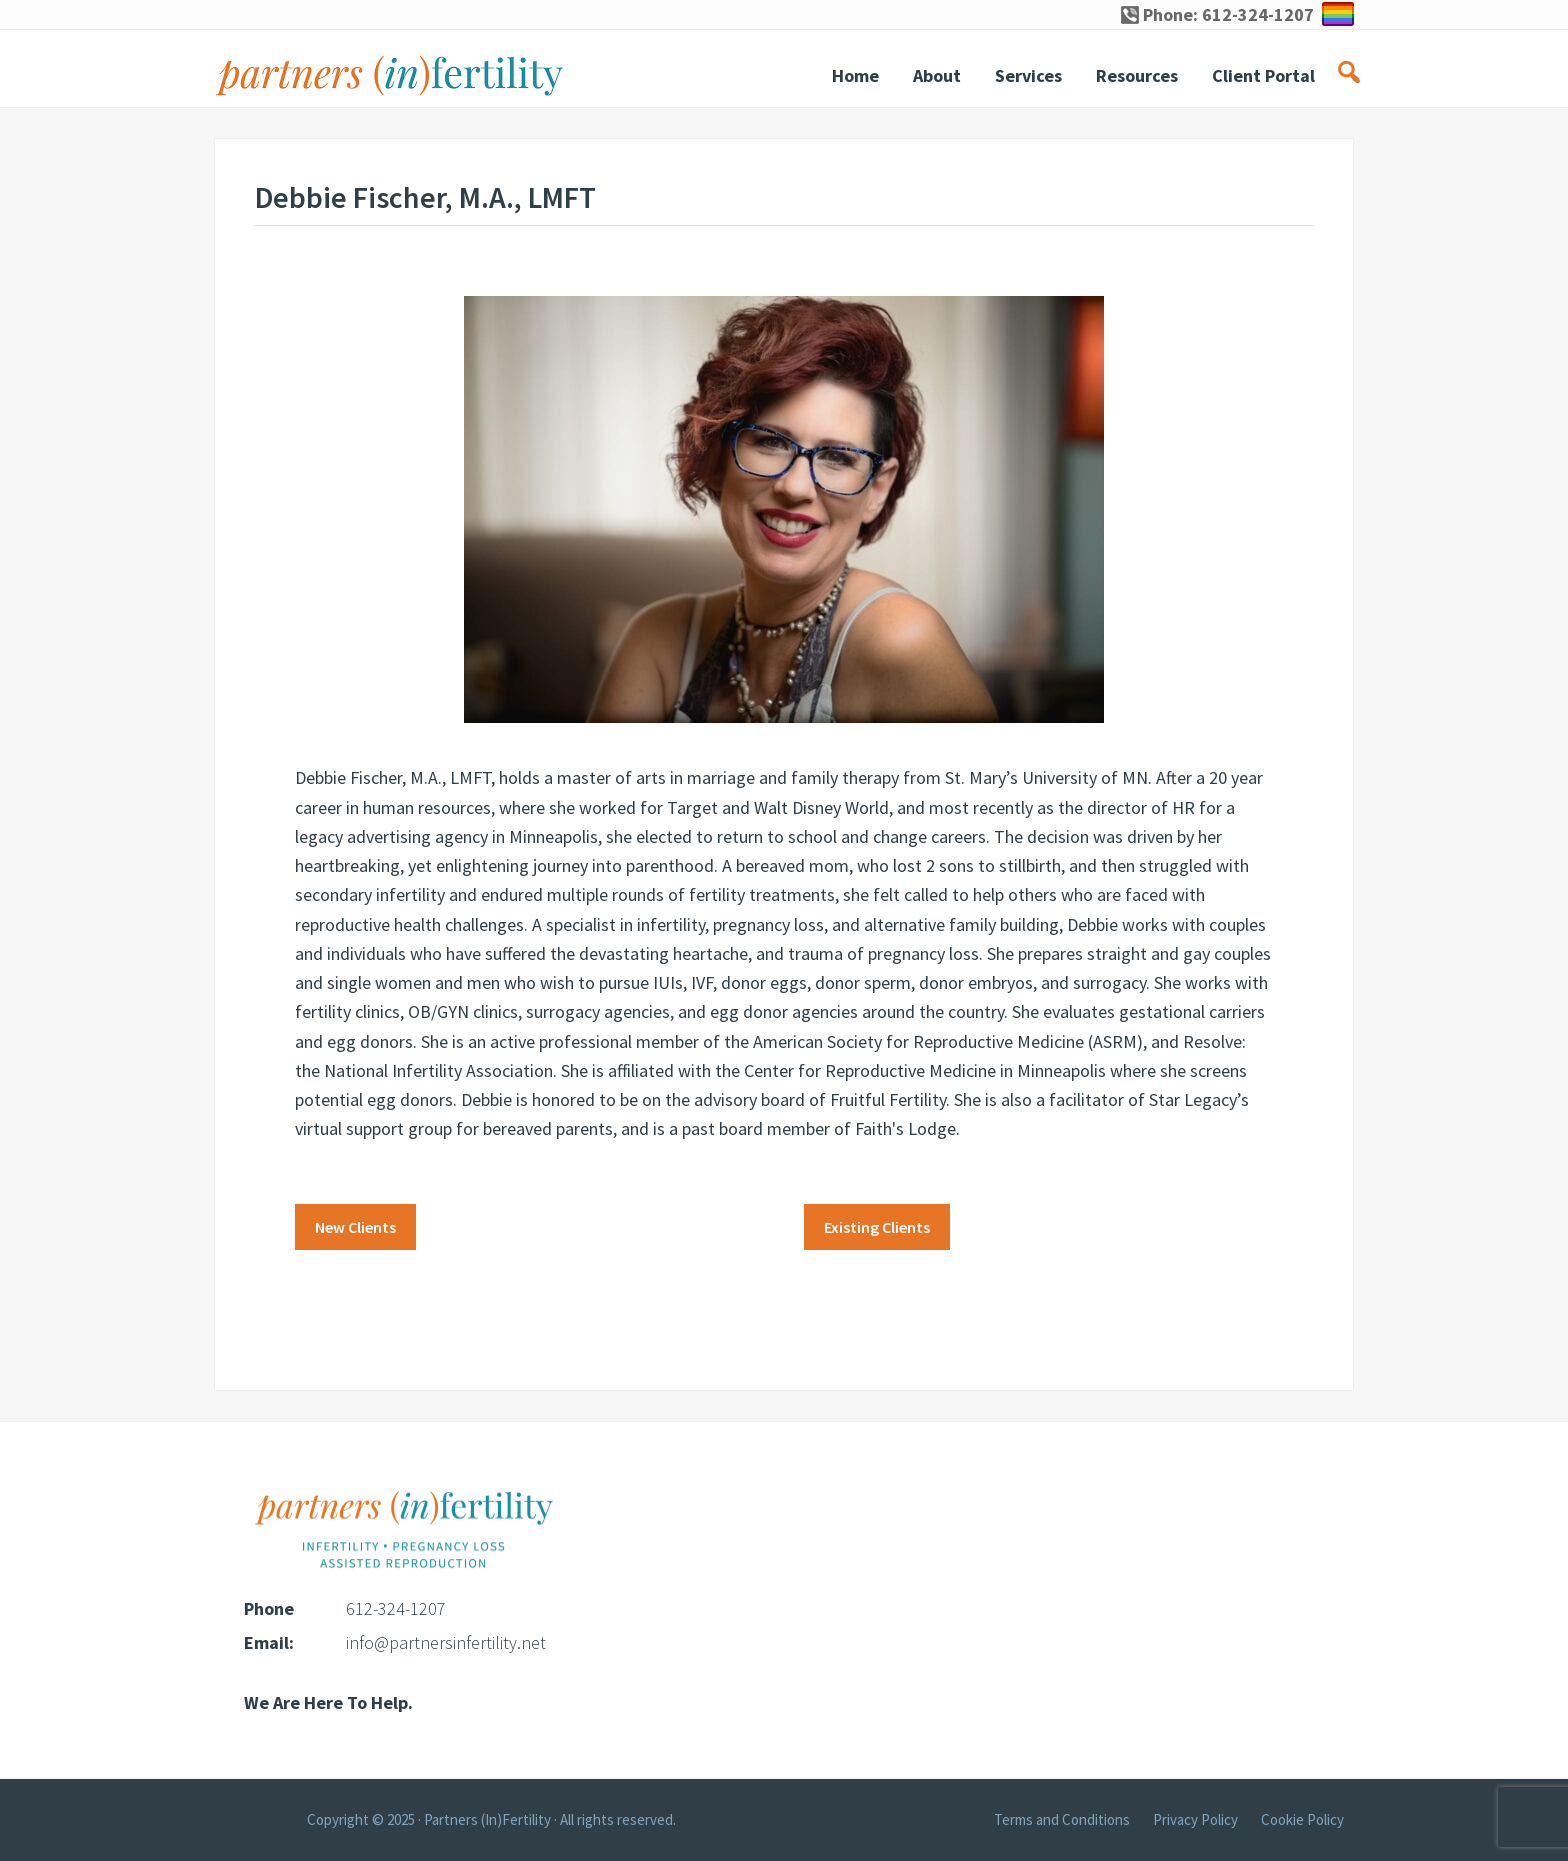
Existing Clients (877, 1227)
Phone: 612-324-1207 (1217, 14)
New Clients (355, 1227)
